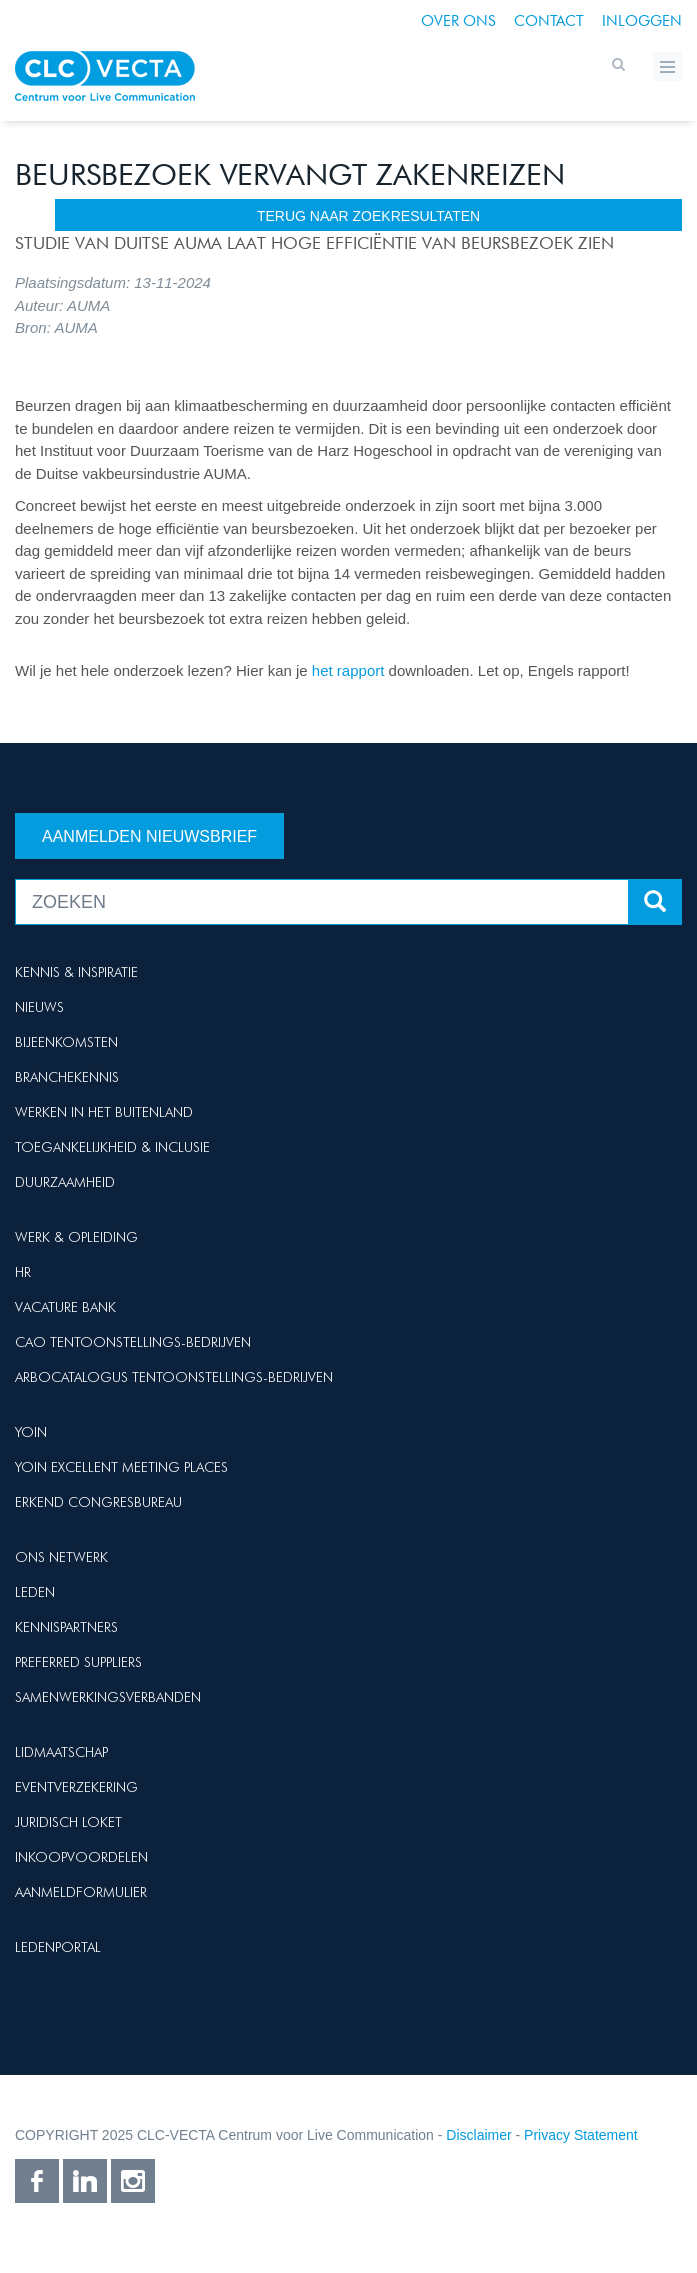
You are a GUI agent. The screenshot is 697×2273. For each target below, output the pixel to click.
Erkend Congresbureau (98, 1502)
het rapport (350, 670)
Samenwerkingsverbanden (108, 1697)
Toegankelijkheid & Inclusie (112, 1147)
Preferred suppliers (78, 1662)
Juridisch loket (68, 1822)
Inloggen (642, 21)
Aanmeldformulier (81, 1892)
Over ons (458, 21)
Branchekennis (67, 1077)
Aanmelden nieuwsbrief (149, 836)
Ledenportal (58, 1947)
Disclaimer (478, 2135)
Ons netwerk (61, 1557)
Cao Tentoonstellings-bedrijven (133, 1342)
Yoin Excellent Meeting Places (121, 1467)
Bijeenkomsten (66, 1042)
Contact (549, 21)
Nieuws (39, 1007)
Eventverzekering (76, 1787)
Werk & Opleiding (76, 1237)
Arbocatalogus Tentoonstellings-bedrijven (174, 1377)
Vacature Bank (65, 1307)
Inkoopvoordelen (81, 1857)
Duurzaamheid (65, 1182)
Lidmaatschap (61, 1752)
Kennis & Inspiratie (76, 972)
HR (23, 1272)
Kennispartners (66, 1627)
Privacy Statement (581, 2135)
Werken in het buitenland (104, 1112)
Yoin (31, 1432)
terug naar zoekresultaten (368, 216)
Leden (35, 1592)
